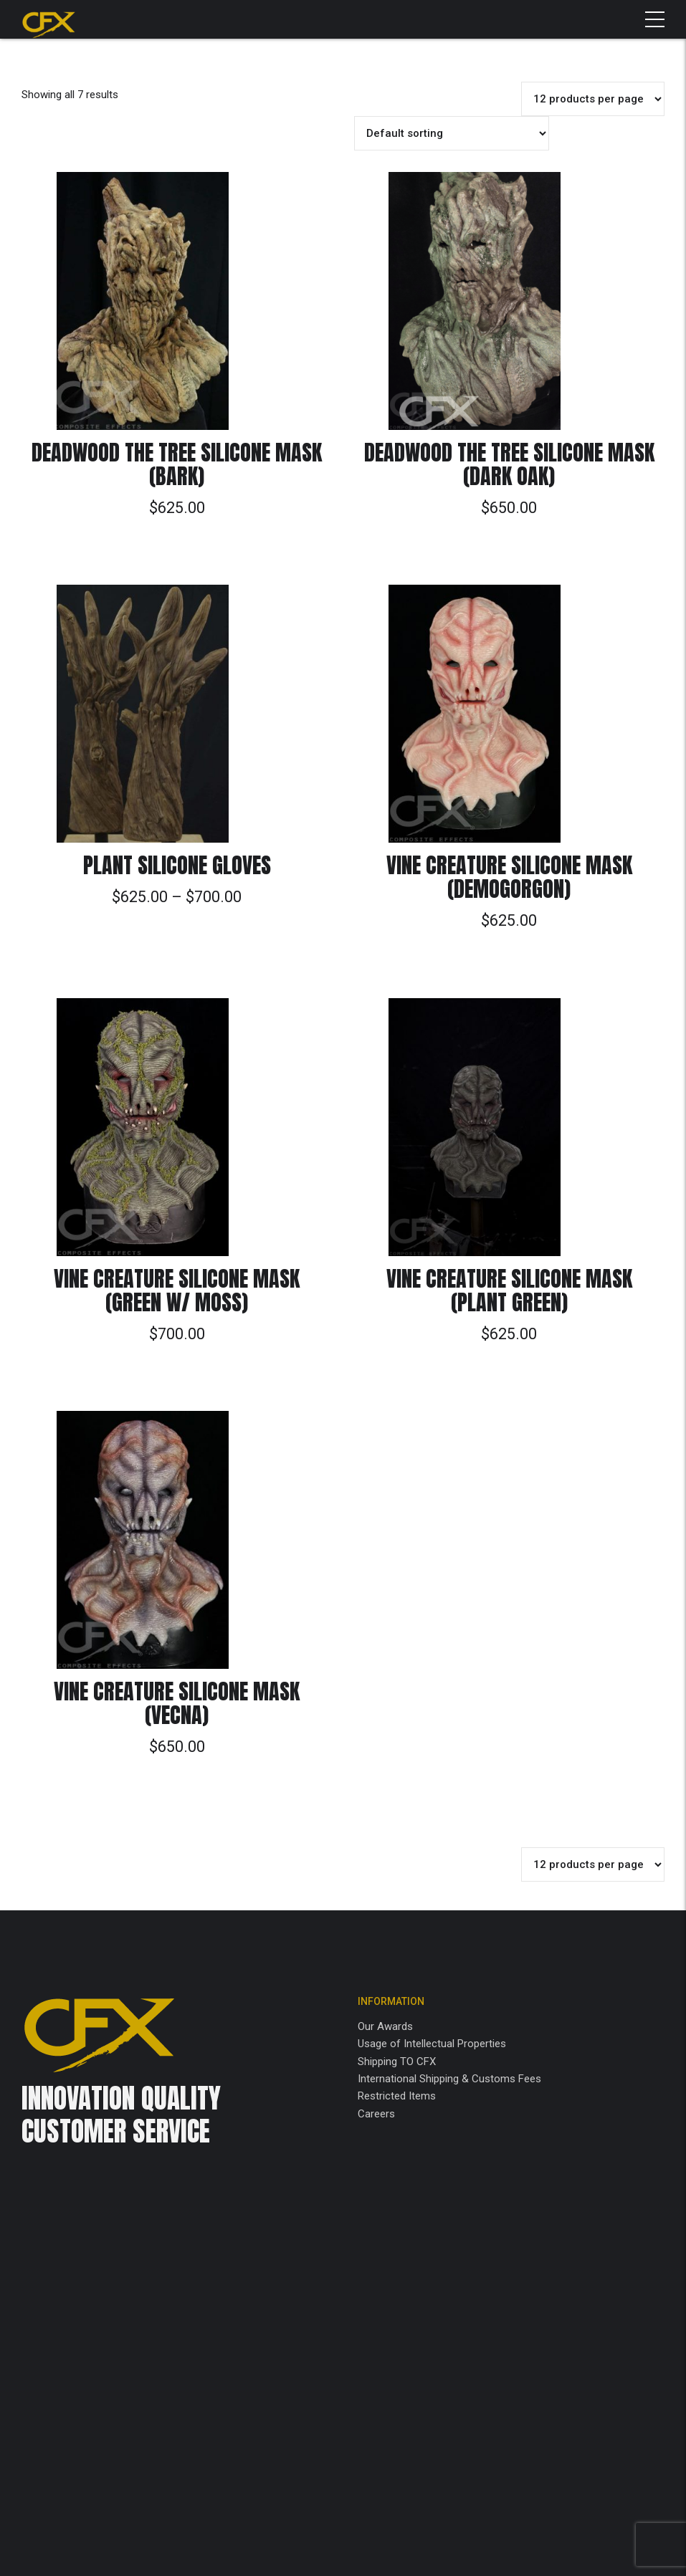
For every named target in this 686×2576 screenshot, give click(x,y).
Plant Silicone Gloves (177, 865)
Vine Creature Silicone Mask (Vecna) (177, 1703)
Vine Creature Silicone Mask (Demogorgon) (509, 877)
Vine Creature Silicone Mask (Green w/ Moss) (177, 1290)
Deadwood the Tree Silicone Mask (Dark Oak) (509, 464)
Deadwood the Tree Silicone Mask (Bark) (177, 464)
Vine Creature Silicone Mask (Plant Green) (509, 1290)
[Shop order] (451, 133)
